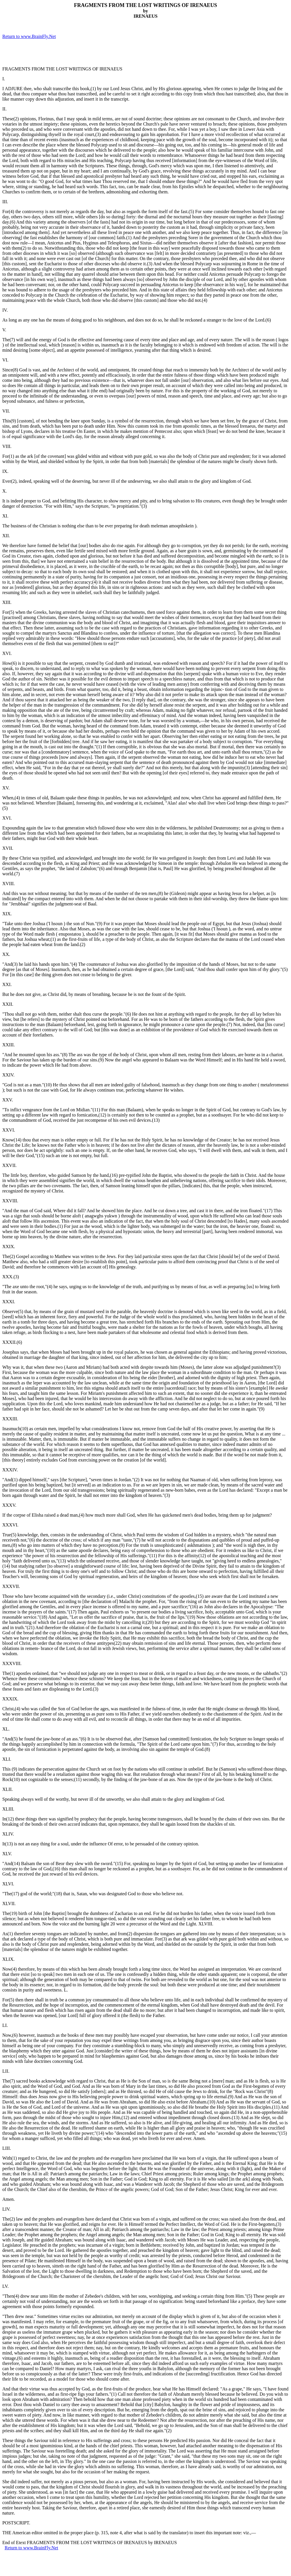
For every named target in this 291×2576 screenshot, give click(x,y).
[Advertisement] (70, 53)
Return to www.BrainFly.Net (29, 36)
